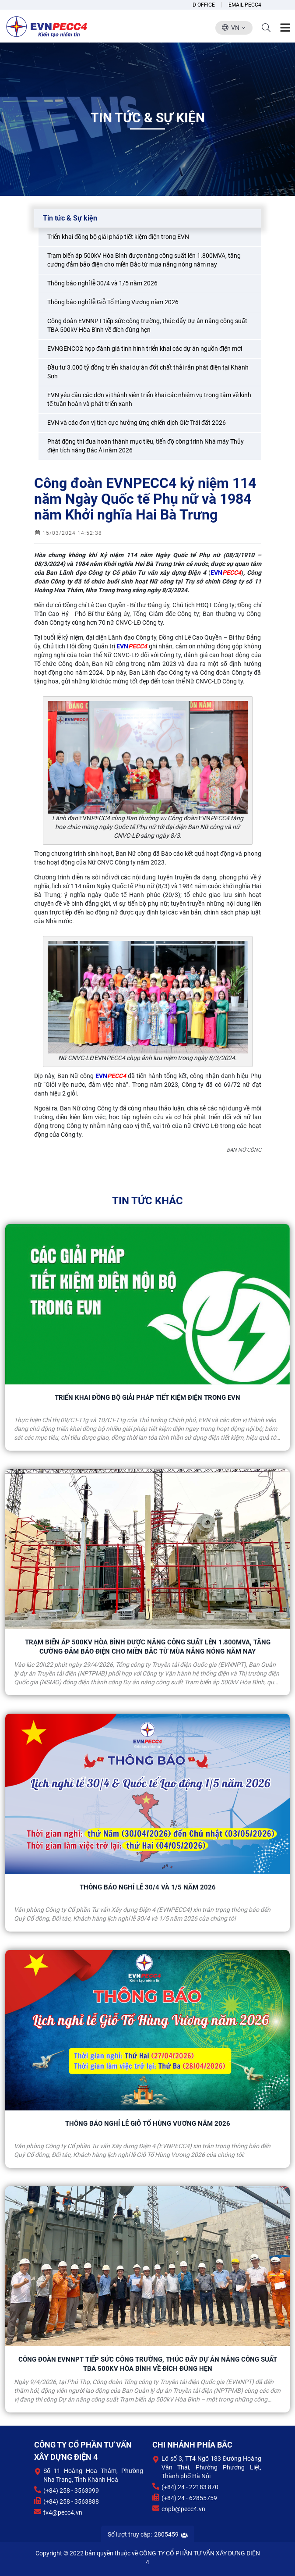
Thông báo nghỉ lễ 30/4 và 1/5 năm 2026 (148, 1887)
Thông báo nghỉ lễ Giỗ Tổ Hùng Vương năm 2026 (147, 2124)
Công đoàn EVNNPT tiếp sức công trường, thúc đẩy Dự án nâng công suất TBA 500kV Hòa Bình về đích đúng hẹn (147, 2364)
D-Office (204, 4)
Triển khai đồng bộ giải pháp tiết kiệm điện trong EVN (147, 1398)
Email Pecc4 (244, 4)
